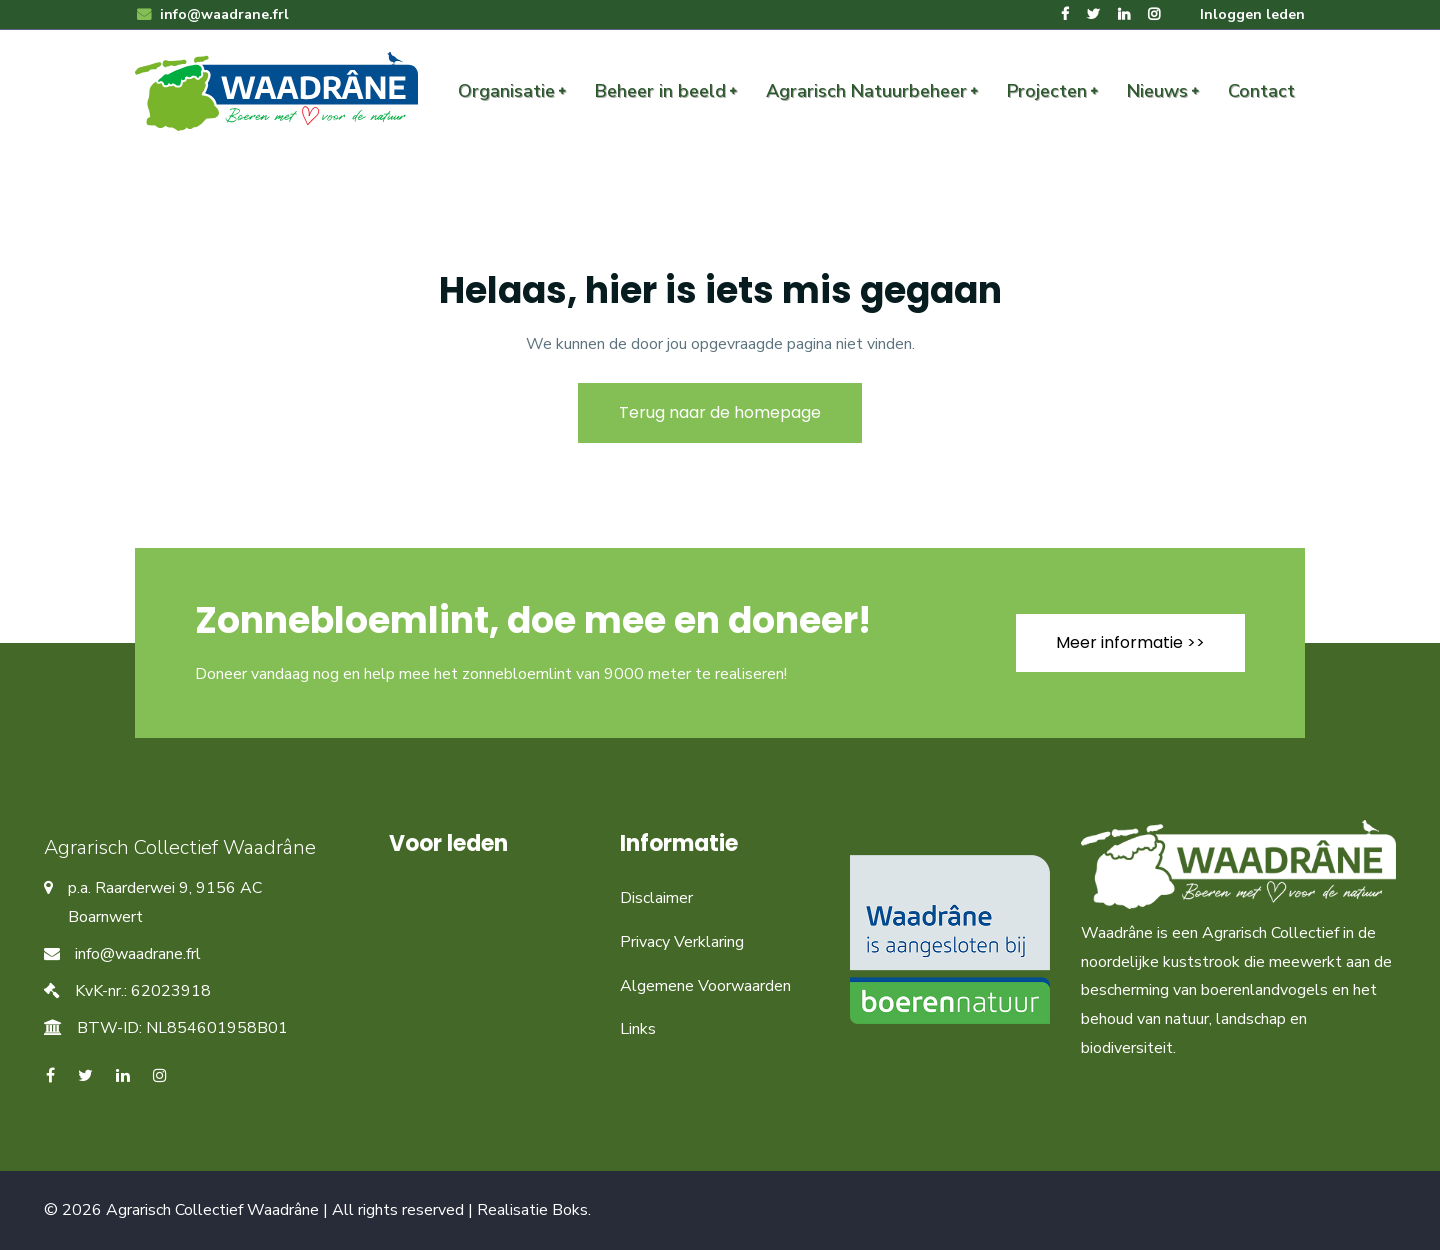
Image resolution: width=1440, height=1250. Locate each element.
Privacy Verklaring (682, 942)
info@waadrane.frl (212, 14)
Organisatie (506, 91)
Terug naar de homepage (720, 412)
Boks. (571, 1210)
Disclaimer (656, 898)
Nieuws (1157, 91)
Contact (1261, 91)
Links (638, 1029)
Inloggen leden (1252, 14)
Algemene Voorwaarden (705, 986)
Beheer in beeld (660, 91)
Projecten (1047, 91)
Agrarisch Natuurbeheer (866, 91)
